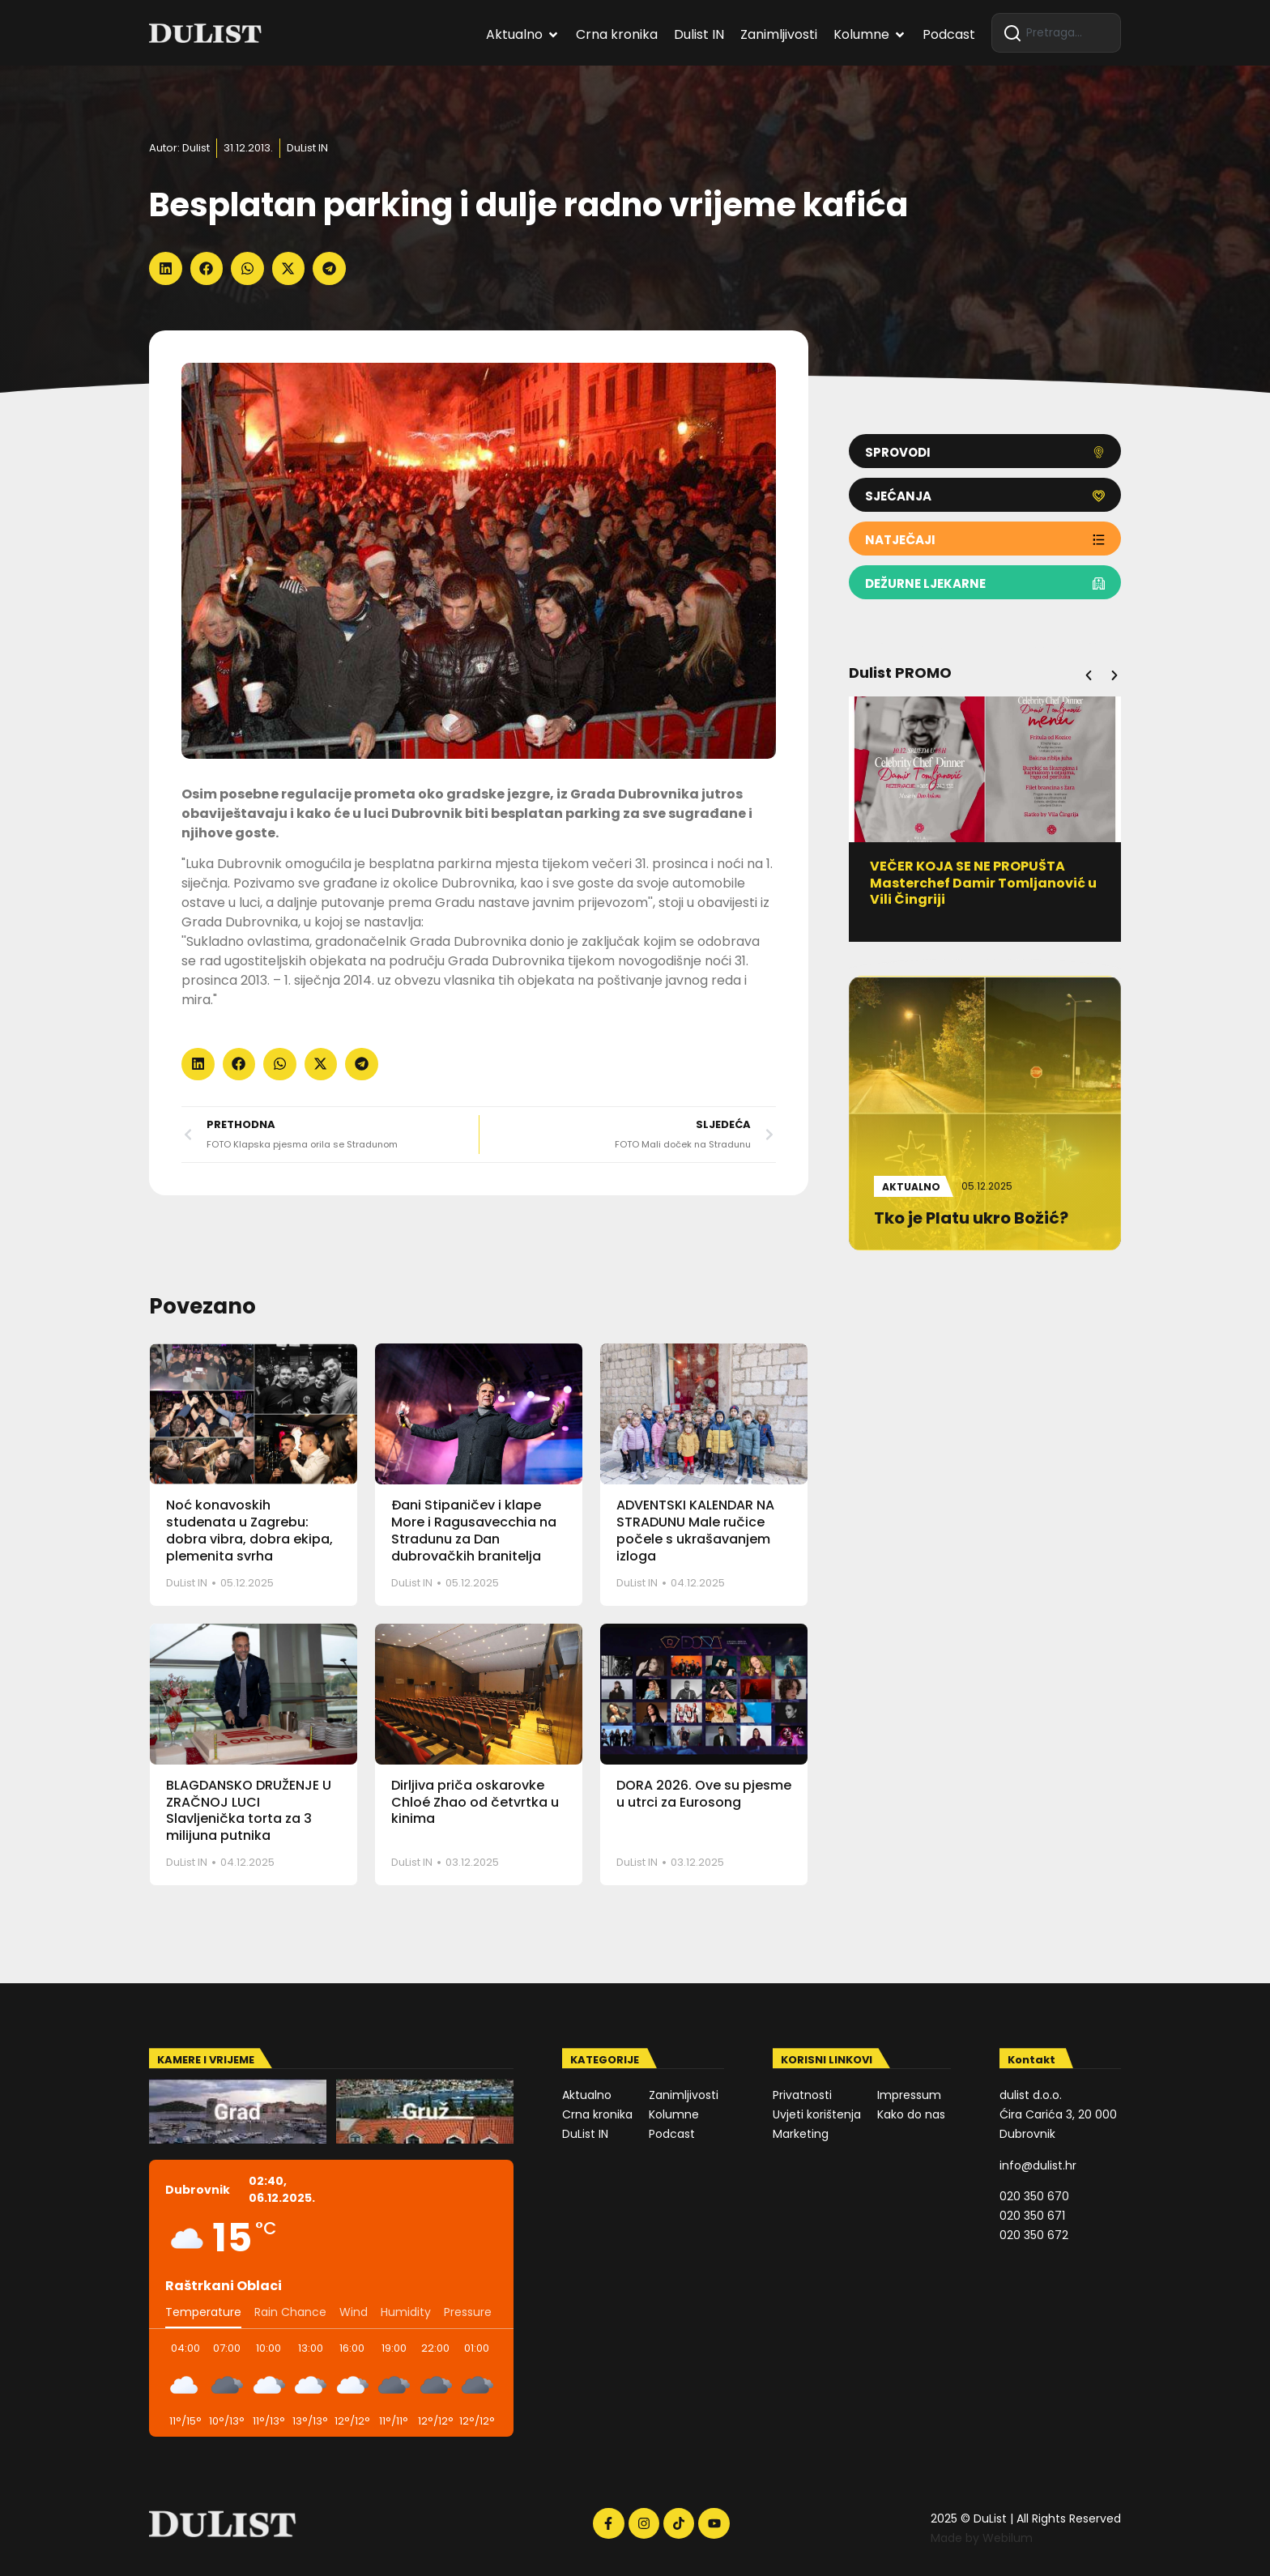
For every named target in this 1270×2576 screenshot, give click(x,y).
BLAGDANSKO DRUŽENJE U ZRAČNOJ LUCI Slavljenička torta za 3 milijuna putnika (248, 1810)
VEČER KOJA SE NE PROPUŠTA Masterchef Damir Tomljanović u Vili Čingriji (989, 883)
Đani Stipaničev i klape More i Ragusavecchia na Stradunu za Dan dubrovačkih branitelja (473, 1530)
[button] (165, 268)
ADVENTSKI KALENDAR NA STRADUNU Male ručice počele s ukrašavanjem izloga (695, 1530)
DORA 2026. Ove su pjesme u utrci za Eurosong (703, 1794)
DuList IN (307, 147)
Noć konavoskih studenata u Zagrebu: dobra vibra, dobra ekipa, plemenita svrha (249, 1530)
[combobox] (1056, 33)
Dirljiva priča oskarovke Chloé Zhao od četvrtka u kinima (475, 1802)
